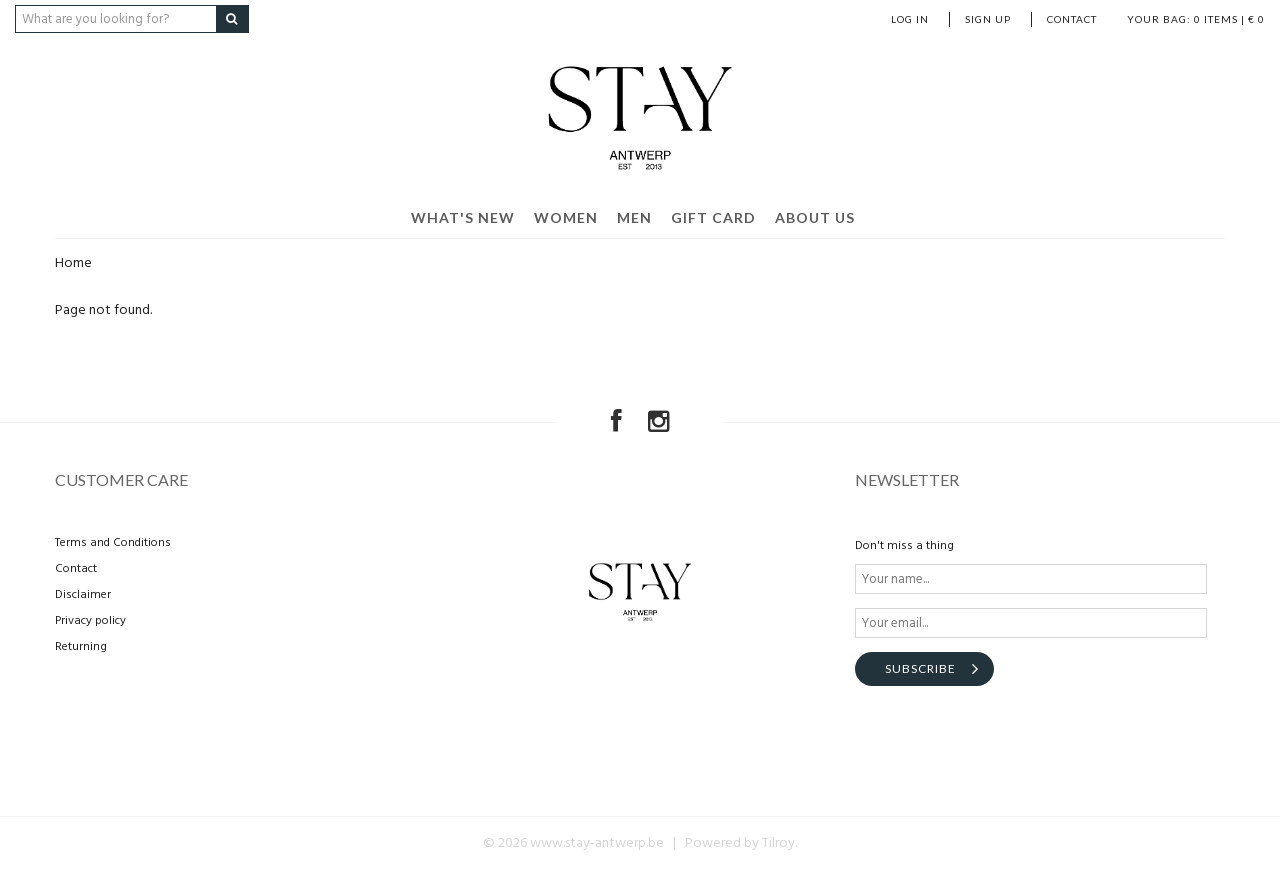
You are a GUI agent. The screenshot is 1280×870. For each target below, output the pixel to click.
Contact (1072, 19)
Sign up (988, 19)
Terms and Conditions (113, 543)
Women (566, 217)
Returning (81, 647)
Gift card (713, 217)
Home (73, 263)
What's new (463, 217)
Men (634, 217)
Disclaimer (83, 595)
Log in (910, 19)
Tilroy (778, 843)
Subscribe (920, 668)
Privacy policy (90, 621)
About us (815, 217)
